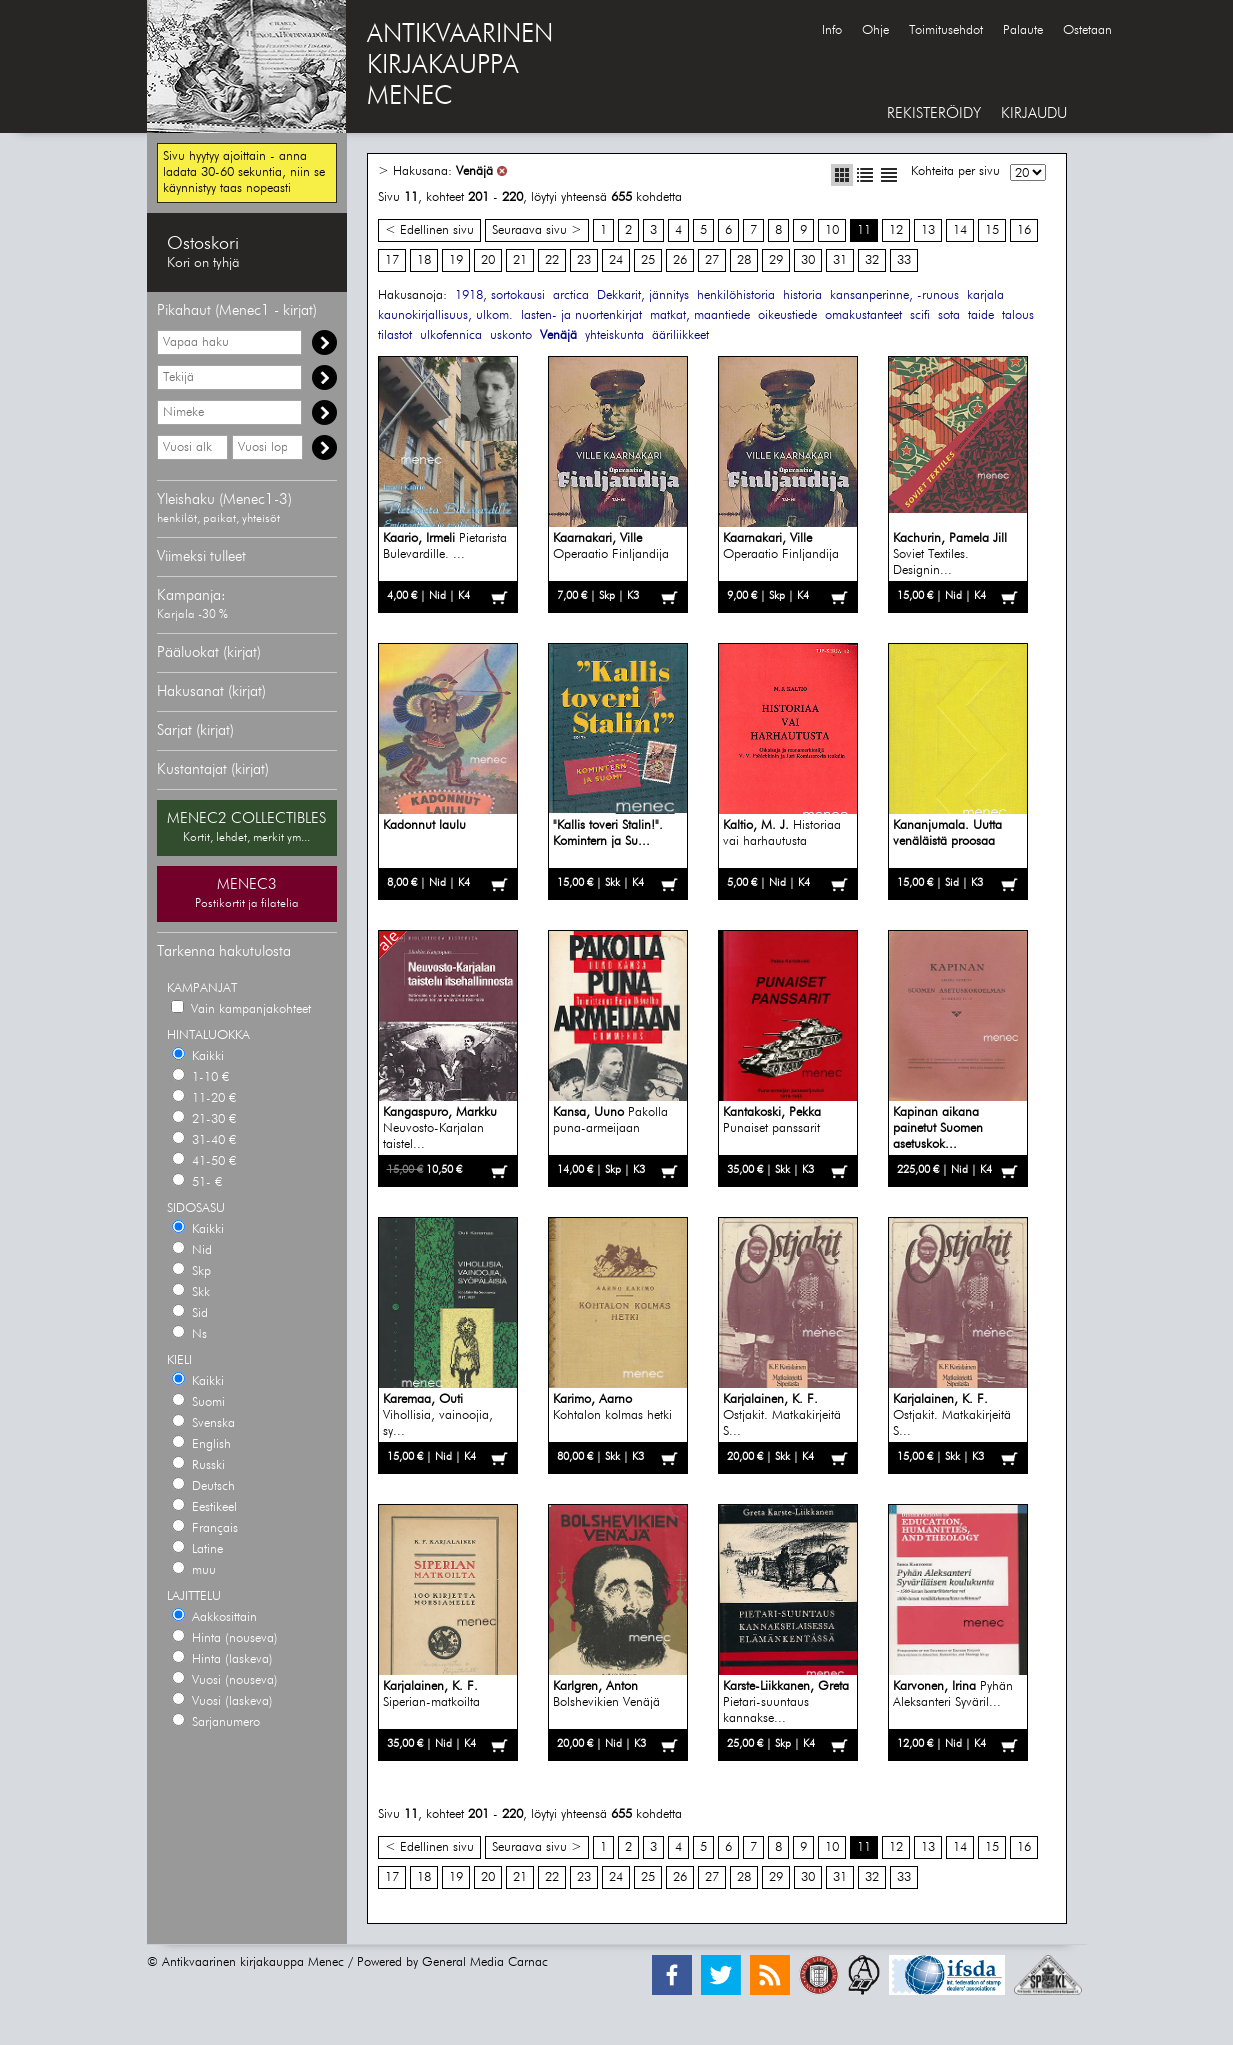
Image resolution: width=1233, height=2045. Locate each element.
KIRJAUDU (1034, 113)
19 (456, 260)
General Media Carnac (485, 1962)
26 (680, 260)
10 (832, 230)
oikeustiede (787, 315)
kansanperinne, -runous (894, 295)
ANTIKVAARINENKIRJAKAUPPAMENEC (460, 66)
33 (904, 260)
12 (896, 230)
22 (552, 260)
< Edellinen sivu (429, 230)
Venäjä (474, 171)
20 (488, 260)
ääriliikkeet (680, 335)
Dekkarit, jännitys (643, 295)
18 (424, 260)
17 (392, 260)
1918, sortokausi (500, 295)
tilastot (395, 335)
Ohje (875, 30)
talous (1018, 315)
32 (872, 260)
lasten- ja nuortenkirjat (581, 315)
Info (832, 30)
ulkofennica (451, 335)
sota (949, 315)
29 (776, 260)
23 (584, 260)
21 (520, 260)
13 (928, 230)
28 (744, 260)
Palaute (1023, 30)
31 (840, 260)
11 (864, 230)
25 (648, 260)
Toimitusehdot (946, 30)
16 (1024, 230)
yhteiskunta (614, 335)
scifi (920, 315)
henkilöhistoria (736, 295)
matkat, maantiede (700, 315)
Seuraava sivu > (537, 230)
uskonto (511, 335)
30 (808, 260)
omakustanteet (863, 315)
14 (960, 230)
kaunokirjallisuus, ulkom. (445, 315)
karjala (985, 295)
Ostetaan (1087, 30)
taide (981, 315)
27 (712, 260)
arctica (571, 295)
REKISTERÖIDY (934, 113)
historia (802, 295)
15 (992, 230)
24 (616, 260)
